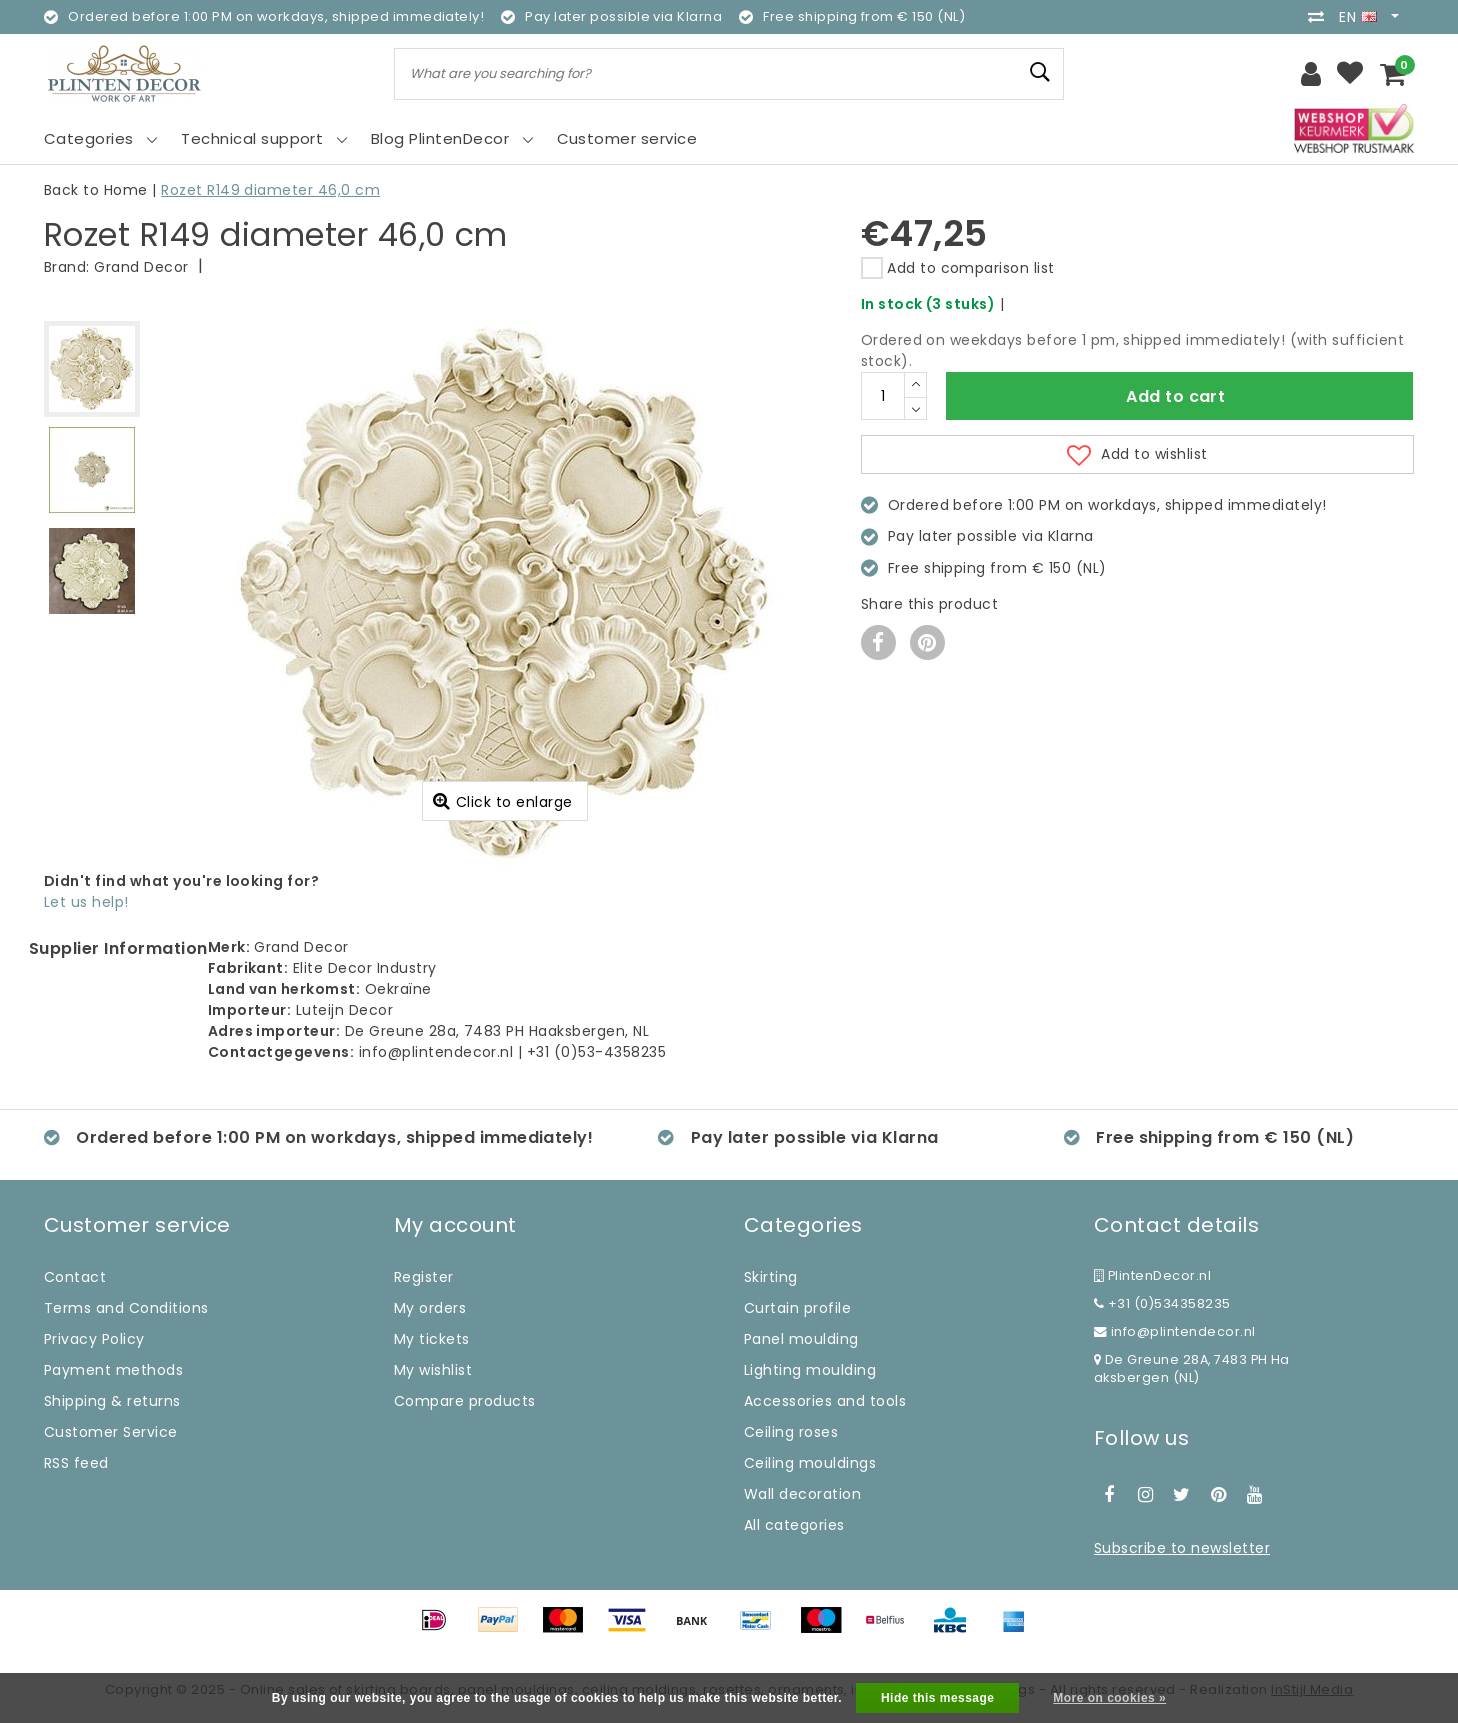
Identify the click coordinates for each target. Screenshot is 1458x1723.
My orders (430, 1308)
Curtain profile (797, 1308)
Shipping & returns (112, 1401)
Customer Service (111, 1432)
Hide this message (938, 1698)
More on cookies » (1109, 1698)
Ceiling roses (791, 1432)
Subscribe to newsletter (1182, 1548)
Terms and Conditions (126, 1308)
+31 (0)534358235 (1162, 1303)
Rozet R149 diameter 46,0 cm (270, 190)
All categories (794, 1525)
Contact (75, 1277)
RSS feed (76, 1463)
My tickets (432, 1339)
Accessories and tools (825, 1401)
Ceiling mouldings (810, 1463)
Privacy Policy (94, 1339)
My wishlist (433, 1370)
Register (424, 1277)
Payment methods (113, 1370)
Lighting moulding (810, 1370)
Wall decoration (802, 1494)
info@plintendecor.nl (1175, 1331)
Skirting (771, 1277)
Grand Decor (141, 267)
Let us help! (86, 902)
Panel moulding (801, 1339)
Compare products (465, 1401)
